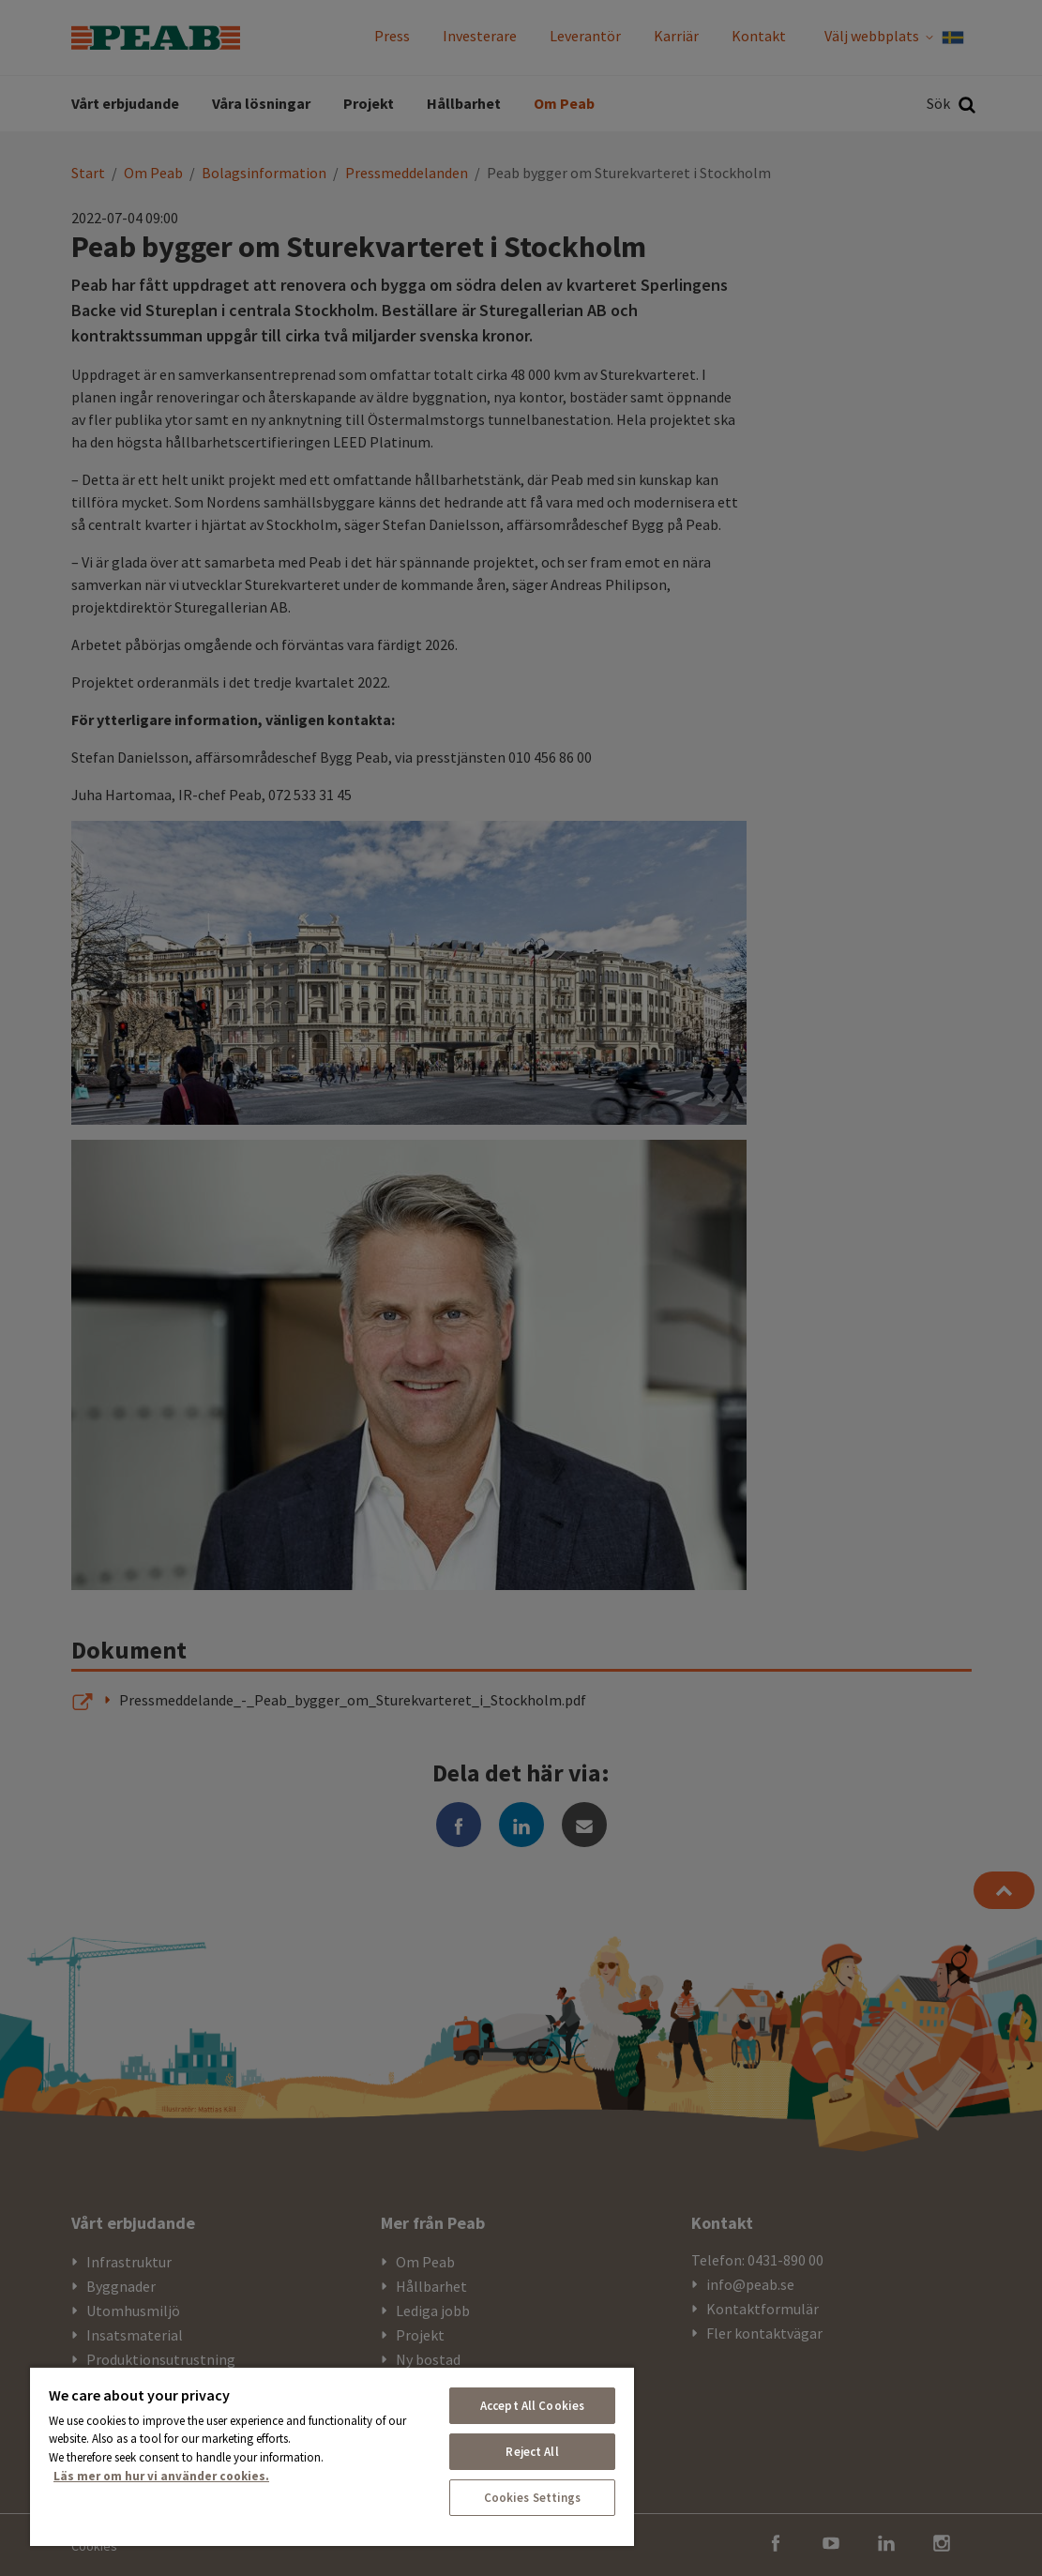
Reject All (532, 2452)
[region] (332, 2456)
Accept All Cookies (532, 2406)
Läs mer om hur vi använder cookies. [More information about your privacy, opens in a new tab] (161, 2476)
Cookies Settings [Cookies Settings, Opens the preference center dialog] (532, 2498)
